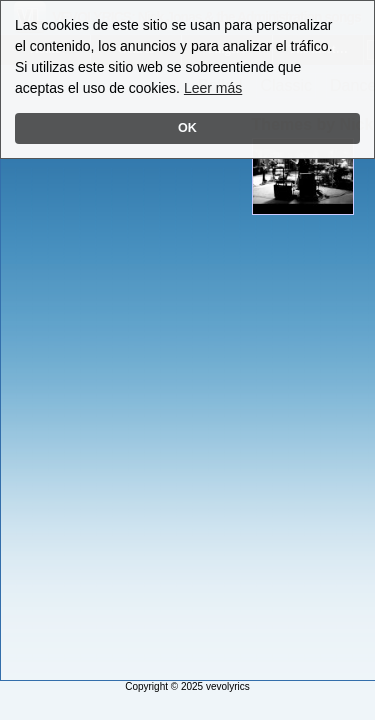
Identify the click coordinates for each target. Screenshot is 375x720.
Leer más (213, 88)
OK (187, 128)
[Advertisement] (84, 377)
